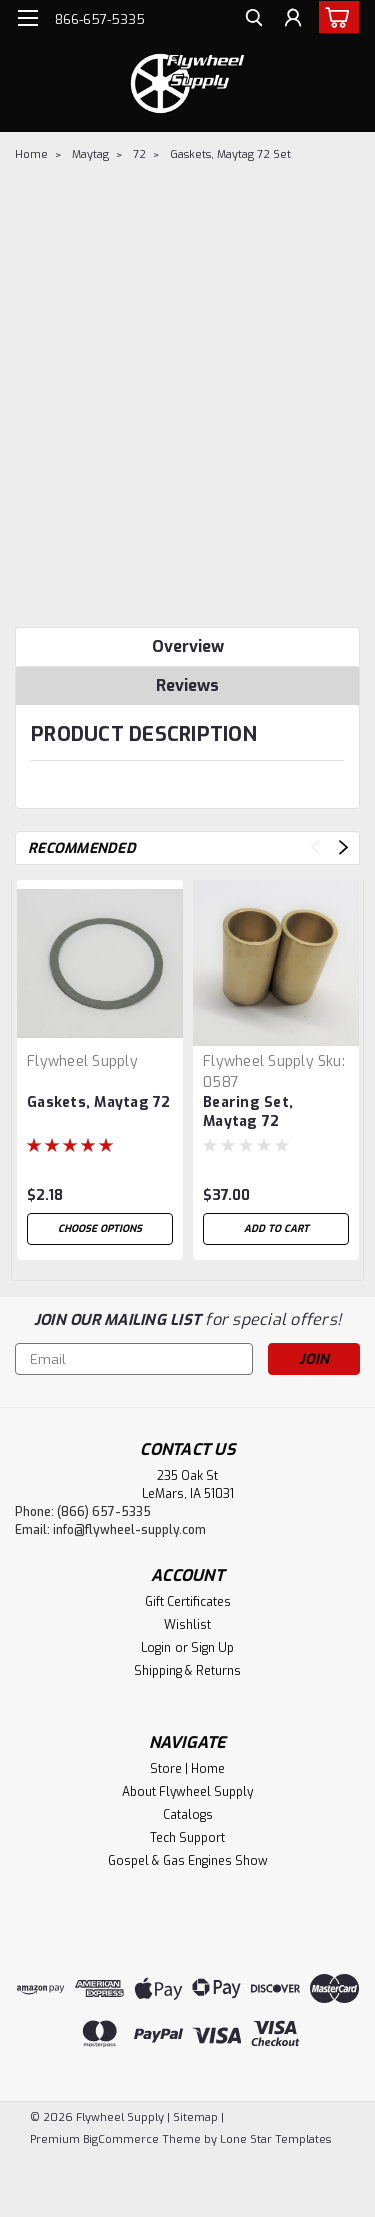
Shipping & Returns (187, 1671)
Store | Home (187, 1769)
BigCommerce (121, 2139)
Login (156, 1648)
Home (31, 154)
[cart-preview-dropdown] (334, 17)
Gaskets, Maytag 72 (99, 1102)
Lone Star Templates (275, 2139)
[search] (252, 20)
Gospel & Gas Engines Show (188, 1861)
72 (139, 154)
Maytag (90, 154)
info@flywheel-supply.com (129, 1530)
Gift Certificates (188, 1602)
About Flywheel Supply (187, 1792)
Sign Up (212, 1648)
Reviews (187, 685)
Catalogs (188, 1815)
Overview (188, 646)
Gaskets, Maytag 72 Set (230, 154)
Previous (315, 847)
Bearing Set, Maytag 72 (248, 1112)
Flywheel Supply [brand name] (82, 1061)
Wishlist (187, 1625)
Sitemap (195, 2117)
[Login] (292, 20)
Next (343, 847)
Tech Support (187, 1838)
